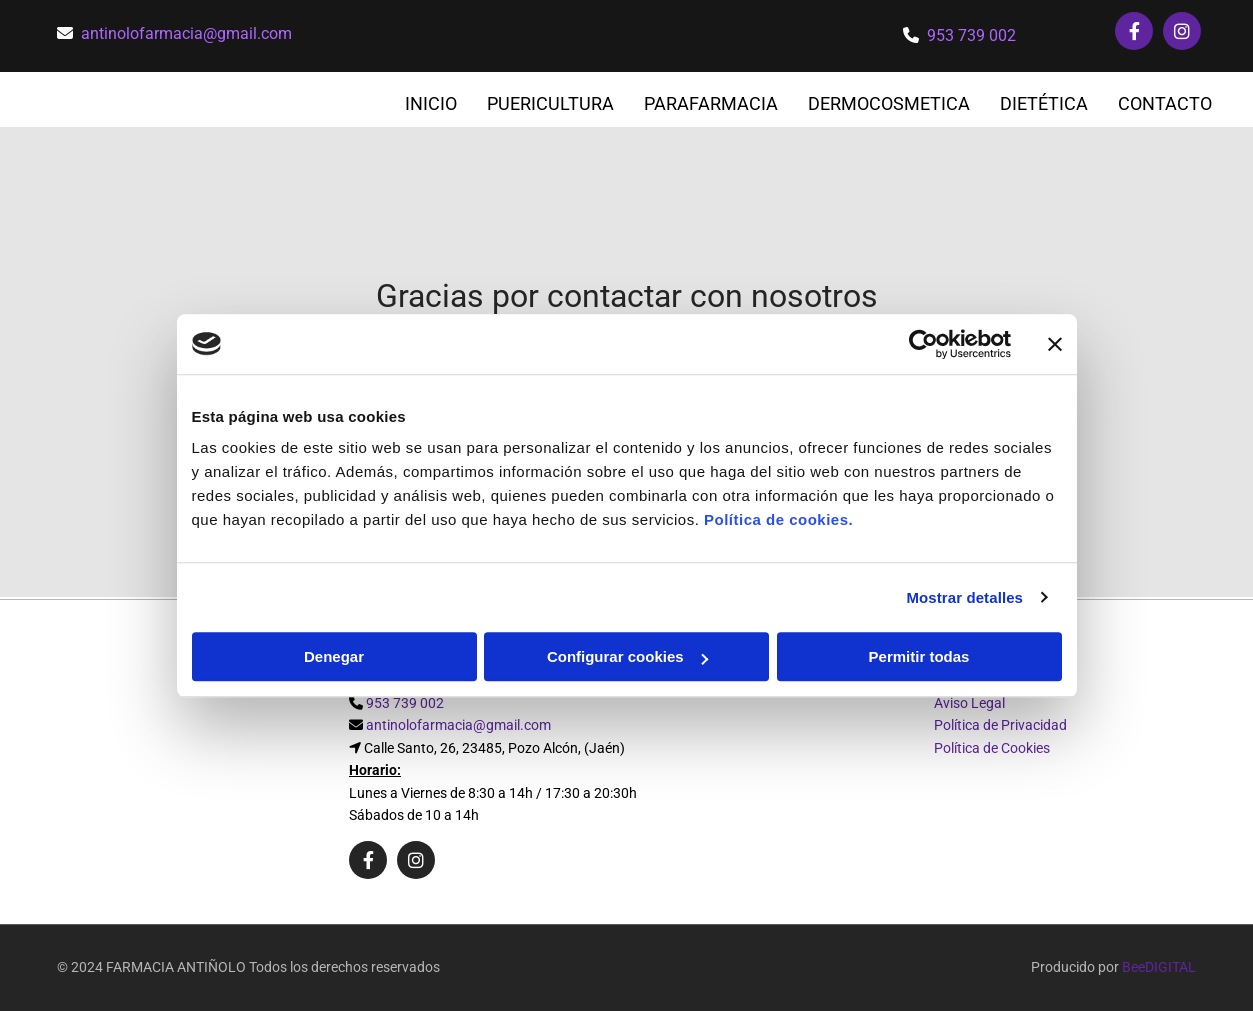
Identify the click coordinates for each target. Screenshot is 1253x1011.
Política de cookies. (778, 519)
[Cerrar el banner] (1055, 344)
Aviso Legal (969, 703)
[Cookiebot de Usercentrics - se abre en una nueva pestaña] (923, 344)
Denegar (334, 656)
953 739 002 (971, 35)
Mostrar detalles (964, 597)
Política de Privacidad (1000, 725)
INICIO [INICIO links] (431, 103)
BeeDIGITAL (1159, 967)
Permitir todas (919, 656)
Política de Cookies (992, 748)
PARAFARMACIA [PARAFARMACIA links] (711, 103)
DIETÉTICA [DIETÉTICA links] (1044, 103)
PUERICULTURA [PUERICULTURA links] (550, 103)
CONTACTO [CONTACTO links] (1165, 103)
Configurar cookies (627, 656)
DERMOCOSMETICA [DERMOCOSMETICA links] (889, 103)
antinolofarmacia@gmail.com (186, 33)
